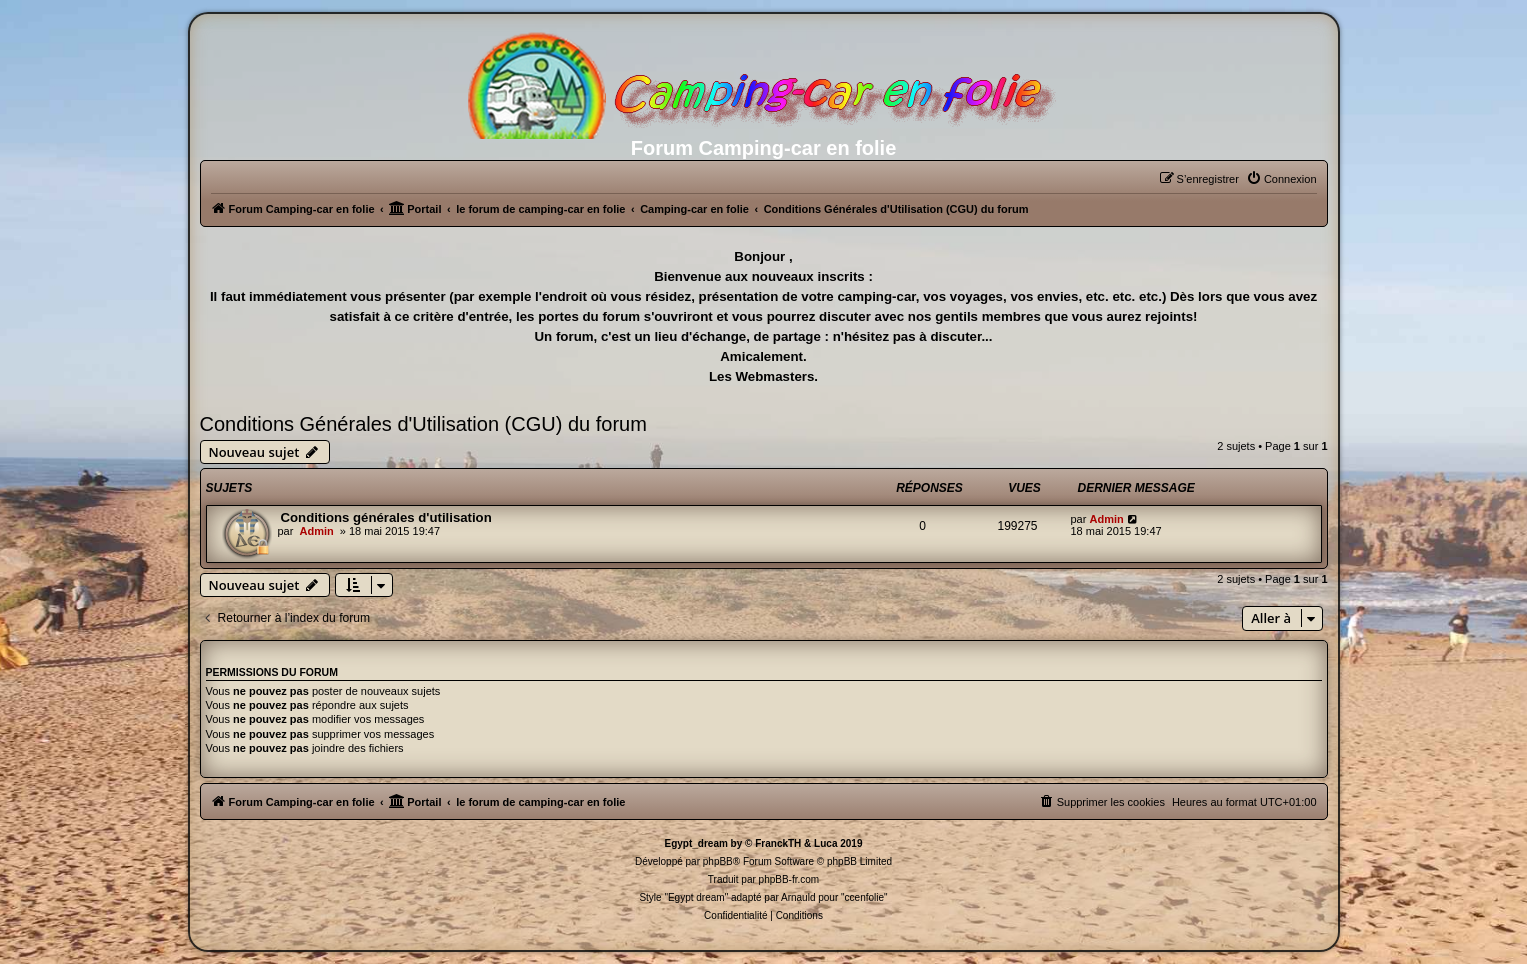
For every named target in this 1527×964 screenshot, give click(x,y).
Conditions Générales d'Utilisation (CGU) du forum (423, 424)
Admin (316, 531)
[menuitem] (1281, 179)
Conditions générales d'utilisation (386, 517)
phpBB (718, 861)
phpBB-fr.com (789, 879)
